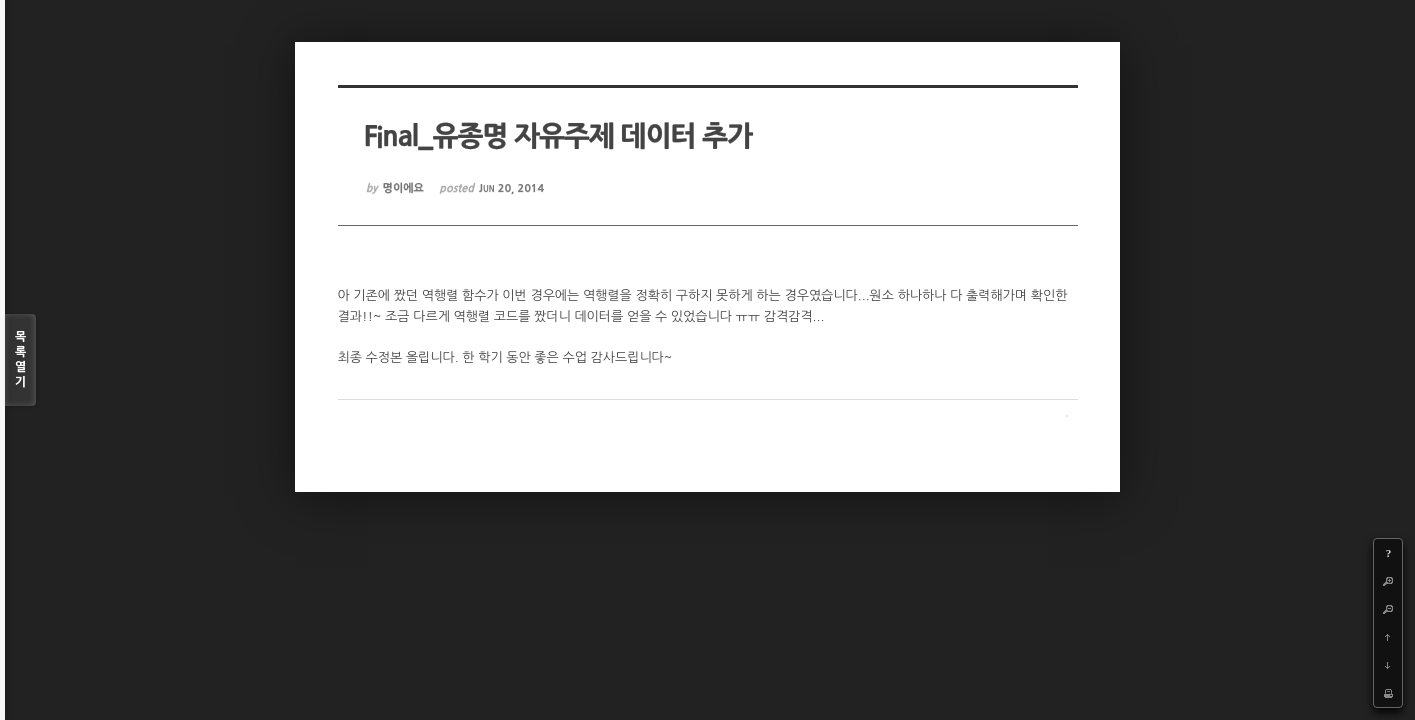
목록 (20, 360)
